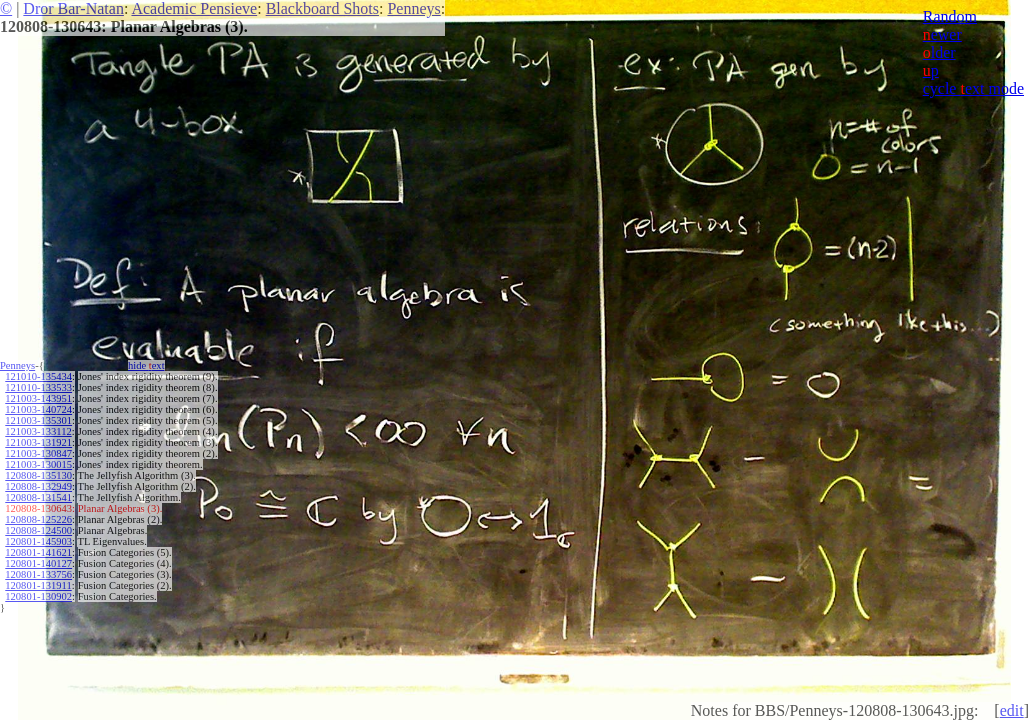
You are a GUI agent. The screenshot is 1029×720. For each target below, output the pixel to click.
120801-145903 (38, 541)
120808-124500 (38, 530)
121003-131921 (38, 442)
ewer (942, 34)
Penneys (413, 8)
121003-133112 (38, 431)
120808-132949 (38, 486)
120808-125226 (38, 519)
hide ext (146, 365)
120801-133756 (38, 574)
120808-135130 (38, 475)
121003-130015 (38, 464)
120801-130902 (38, 596)
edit (1012, 710)
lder (939, 52)
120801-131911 (38, 585)
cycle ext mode (973, 88)
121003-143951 (38, 398)
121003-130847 (38, 453)
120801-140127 (38, 563)
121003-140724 (38, 409)
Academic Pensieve (194, 8)
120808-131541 (38, 497)
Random (950, 16)
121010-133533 (38, 387)
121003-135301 (38, 420)
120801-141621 (38, 552)
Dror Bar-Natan (73, 8)
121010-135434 (38, 376)
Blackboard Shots (322, 8)
